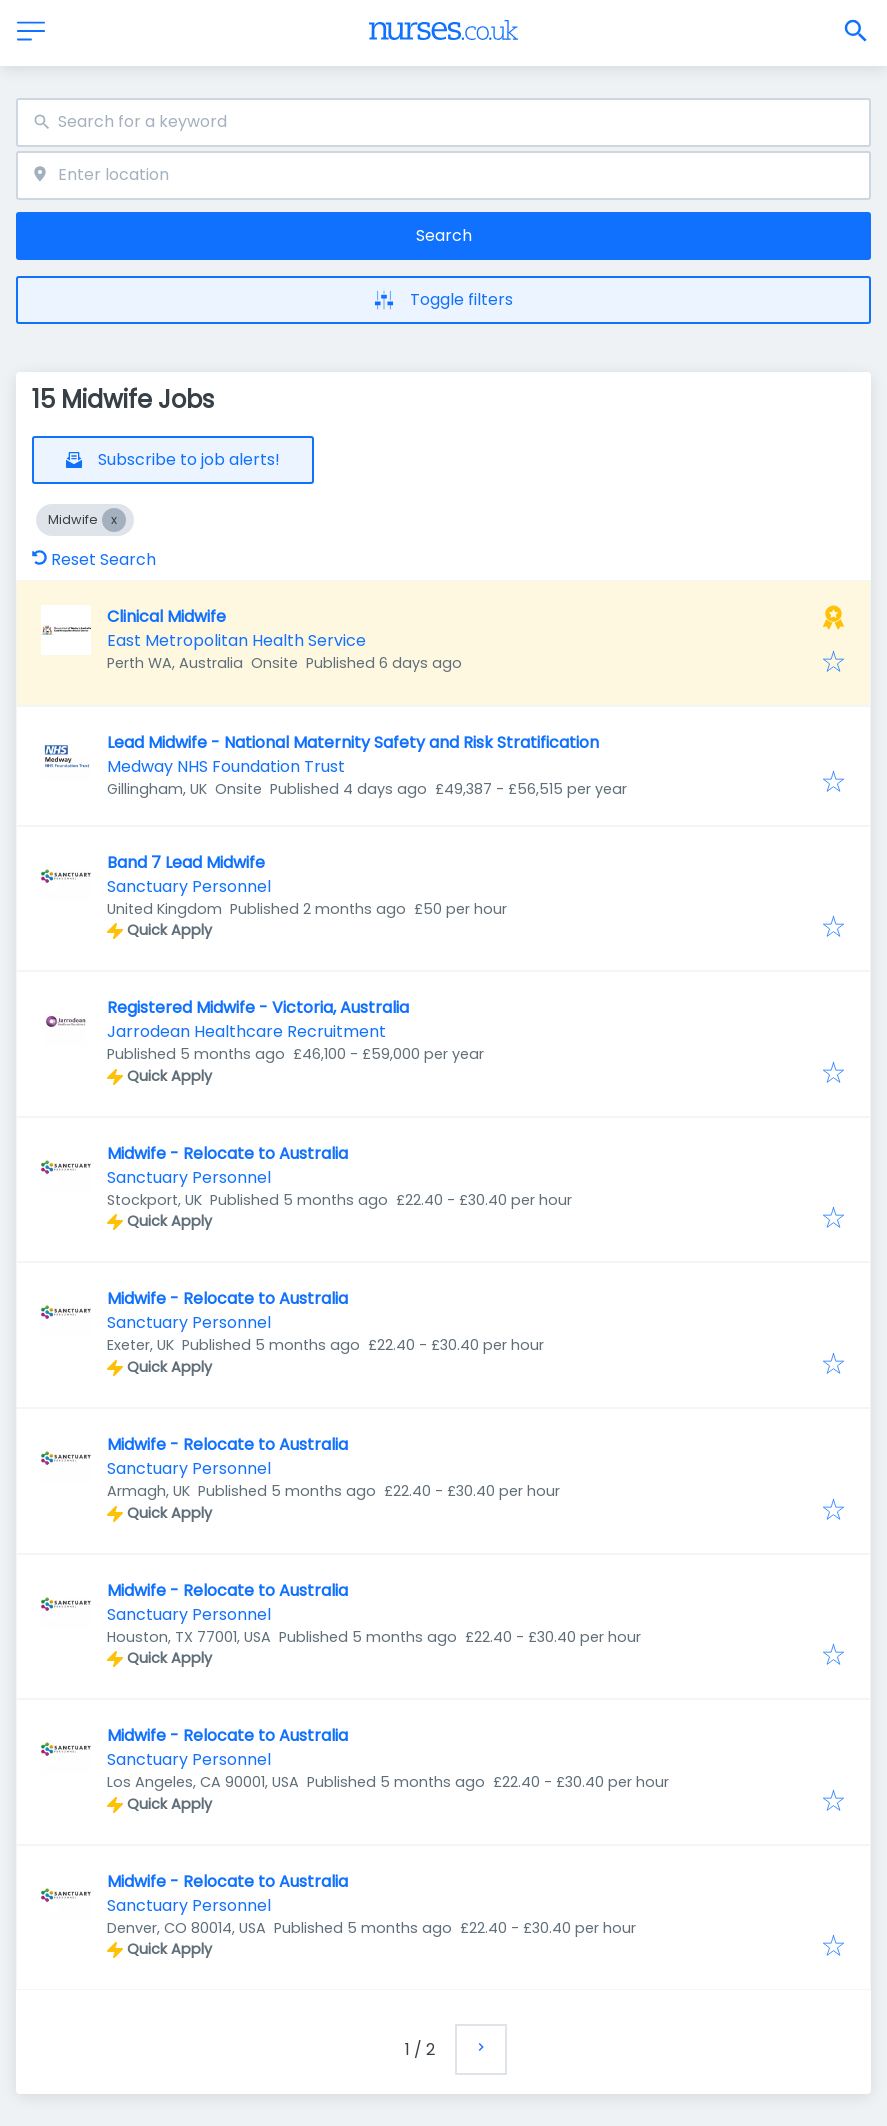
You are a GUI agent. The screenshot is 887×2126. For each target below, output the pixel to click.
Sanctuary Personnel (189, 886)
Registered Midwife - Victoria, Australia (258, 1007)
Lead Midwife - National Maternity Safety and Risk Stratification (353, 742)
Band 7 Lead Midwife (186, 862)
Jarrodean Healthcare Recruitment (246, 1031)
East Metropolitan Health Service (236, 640)
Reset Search (94, 559)
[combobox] (443, 122)
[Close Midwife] (114, 520)
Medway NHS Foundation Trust (226, 766)
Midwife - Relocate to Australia (227, 1153)
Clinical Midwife (166, 616)
